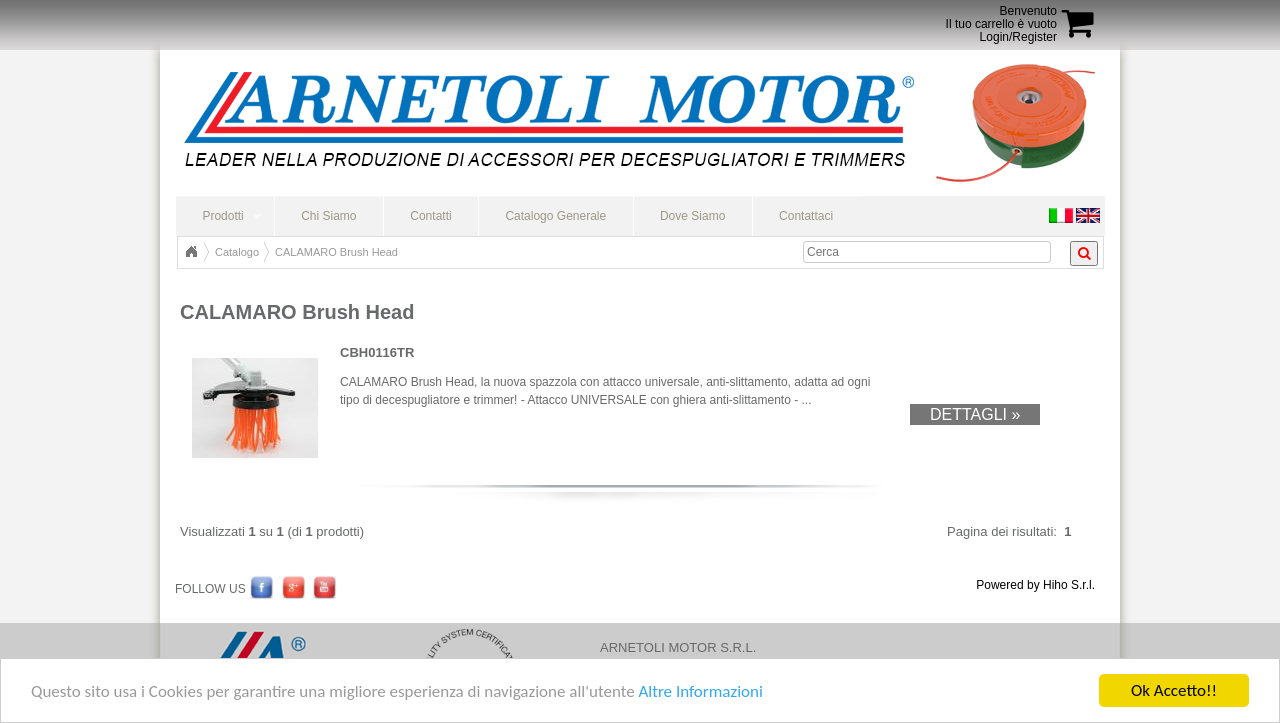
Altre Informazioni (700, 692)
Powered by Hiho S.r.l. (1035, 585)
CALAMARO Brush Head (336, 252)
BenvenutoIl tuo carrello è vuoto (1001, 17)
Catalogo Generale (555, 216)
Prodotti (222, 216)
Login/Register (1018, 37)
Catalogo (237, 252)
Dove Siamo (692, 216)
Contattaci (806, 216)
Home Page (191, 252)
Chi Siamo (328, 216)
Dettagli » (975, 414)
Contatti (430, 216)
